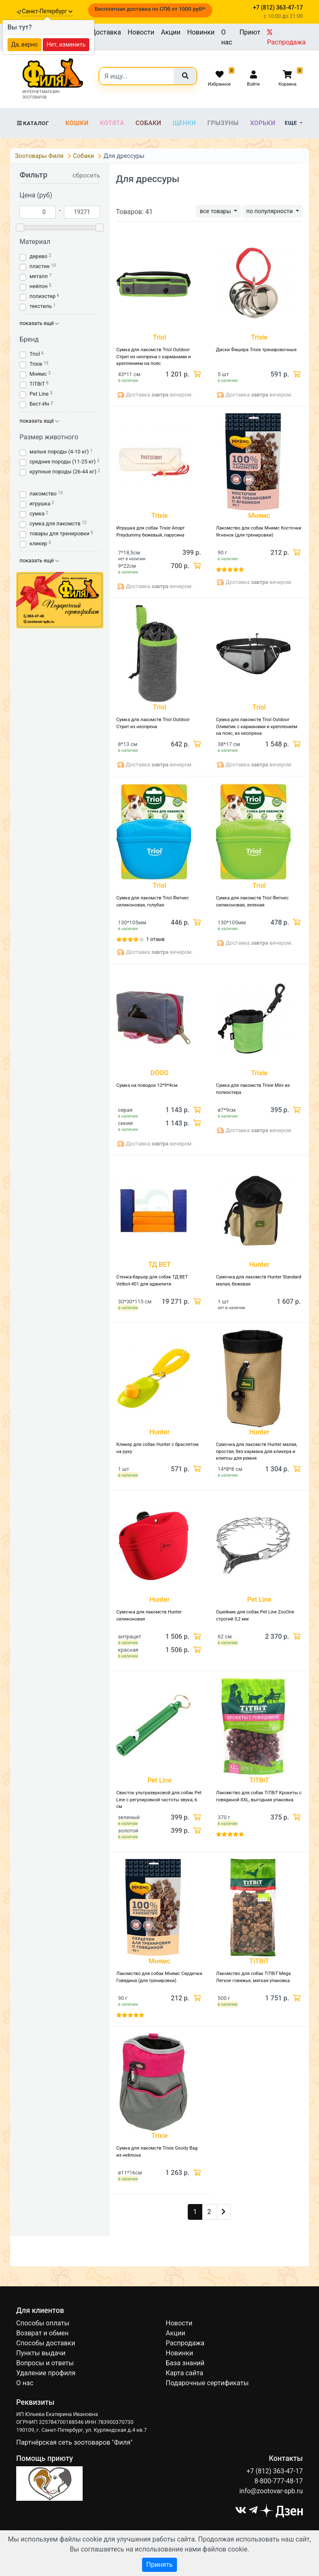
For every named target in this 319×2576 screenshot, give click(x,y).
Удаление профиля (46, 2373)
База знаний (185, 2363)
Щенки (184, 123)
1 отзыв (155, 939)
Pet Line (39, 394)
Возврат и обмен (42, 2333)
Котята (112, 123)
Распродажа (286, 37)
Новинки (201, 32)
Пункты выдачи (41, 2353)
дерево (38, 256)
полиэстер (42, 296)
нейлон (38, 286)
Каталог (32, 123)
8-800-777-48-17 (278, 2481)
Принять (159, 2565)
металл (38, 276)
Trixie (35, 364)
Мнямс (38, 374)
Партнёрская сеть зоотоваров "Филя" (74, 2442)
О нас (226, 37)
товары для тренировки (59, 533)
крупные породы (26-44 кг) (62, 471)
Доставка (106, 32)
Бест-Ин (39, 404)
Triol (34, 354)
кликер (38, 543)
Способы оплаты (42, 2323)
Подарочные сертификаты (207, 2383)
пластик (39, 266)
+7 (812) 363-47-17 (274, 2471)
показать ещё (39, 323)
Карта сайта (184, 2373)
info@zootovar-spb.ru (271, 2491)
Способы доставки (45, 2343)
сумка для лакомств (55, 523)
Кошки (76, 123)
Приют (249, 32)
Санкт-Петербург (47, 11)
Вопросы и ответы (45, 2363)
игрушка (39, 503)
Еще (292, 123)
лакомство (42, 493)
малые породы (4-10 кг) (59, 451)
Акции (170, 32)
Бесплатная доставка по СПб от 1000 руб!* (150, 9)
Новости (141, 32)
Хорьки (262, 123)
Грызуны (223, 123)
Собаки (148, 123)
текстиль (40, 306)
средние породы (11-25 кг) (62, 461)
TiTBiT (37, 384)
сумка (36, 513)
